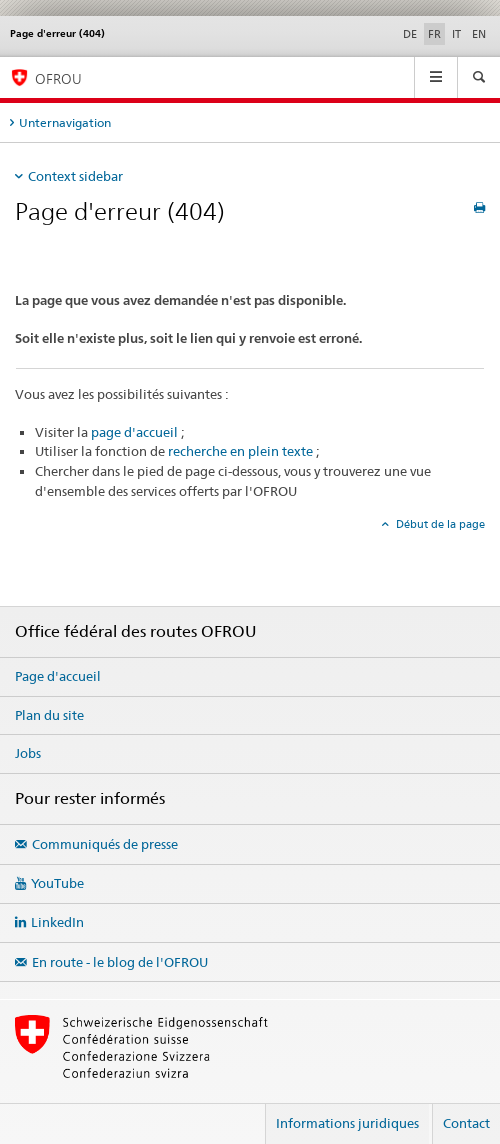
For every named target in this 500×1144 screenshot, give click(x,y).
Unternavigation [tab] (65, 122)
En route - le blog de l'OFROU (120, 962)
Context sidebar (75, 176)
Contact (466, 1123)
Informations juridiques (347, 1123)
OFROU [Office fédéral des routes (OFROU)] (58, 78)
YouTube (57, 883)
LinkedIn (57, 922)
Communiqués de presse (105, 844)
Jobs (28, 753)
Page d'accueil (58, 676)
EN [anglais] (479, 34)
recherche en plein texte (240, 451)
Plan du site (49, 715)
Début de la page (439, 524)
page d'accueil (134, 432)
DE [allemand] (410, 34)
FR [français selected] (434, 34)
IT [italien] (456, 34)
